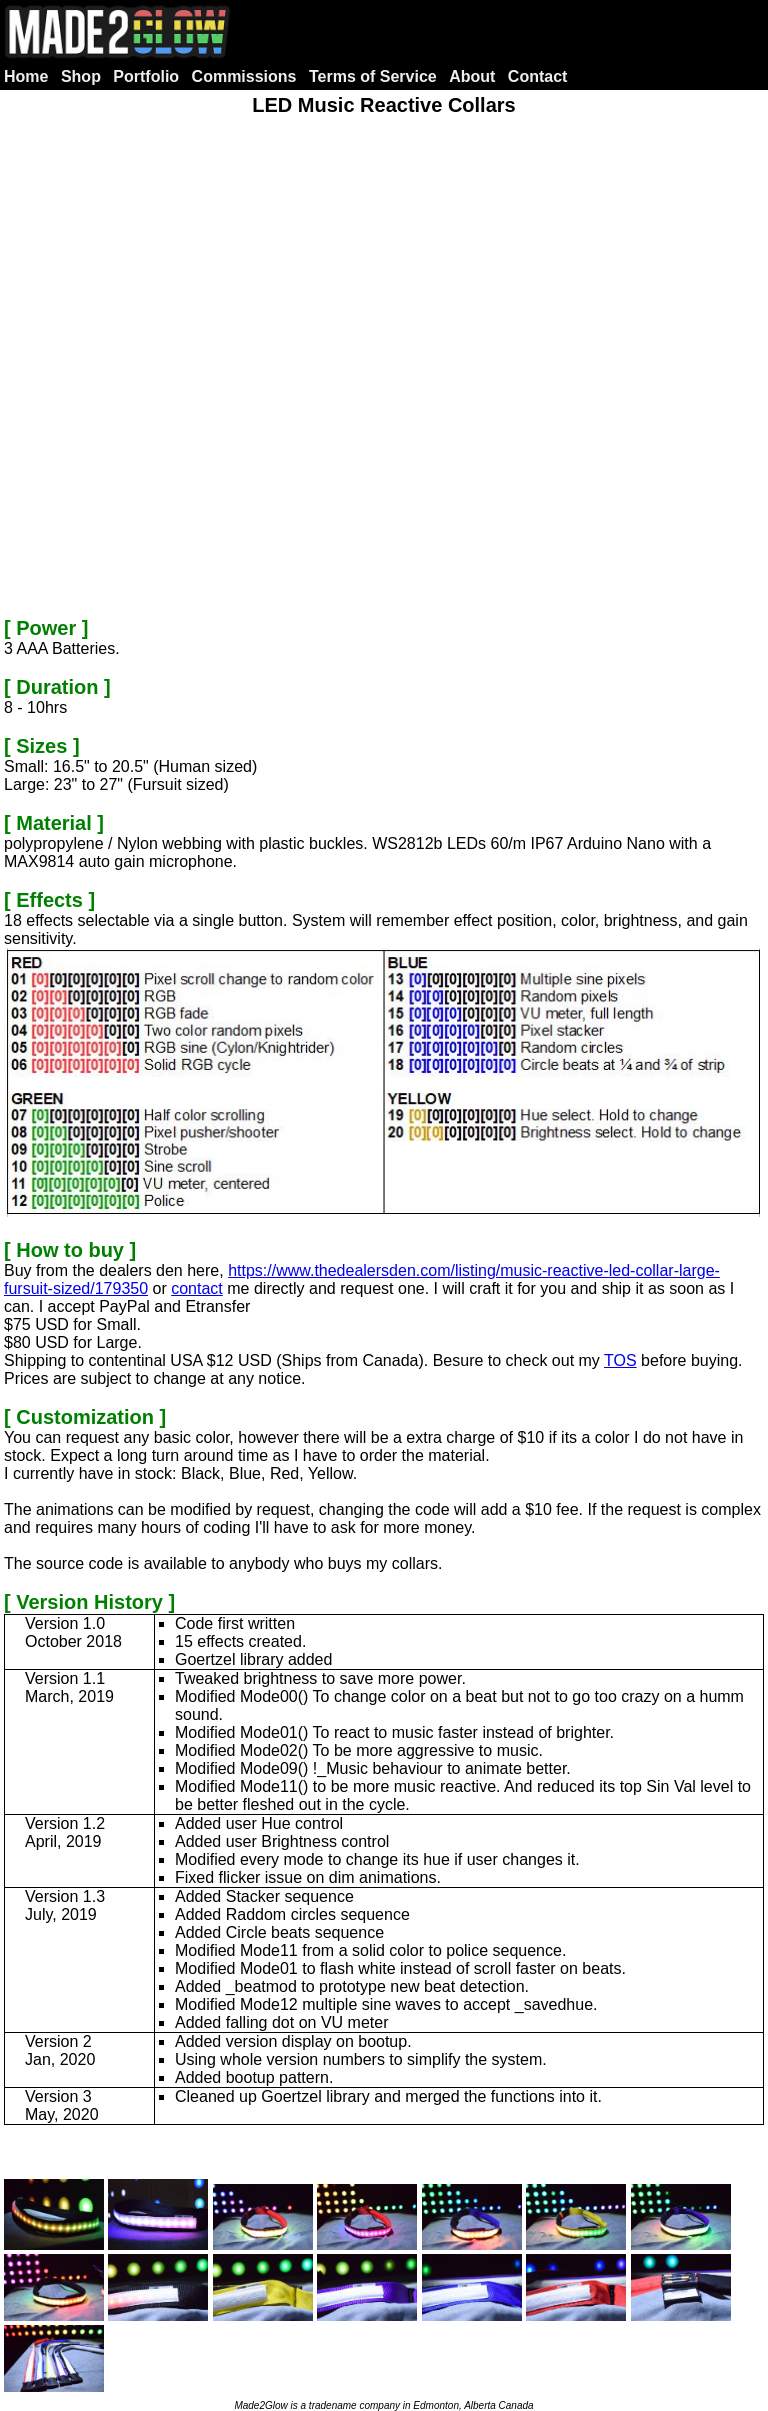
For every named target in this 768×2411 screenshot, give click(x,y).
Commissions (244, 76)
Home (26, 76)
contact (197, 1288)
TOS (620, 1360)
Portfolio (146, 76)
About (472, 76)
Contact (538, 76)
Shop (81, 76)
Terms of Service (373, 76)
